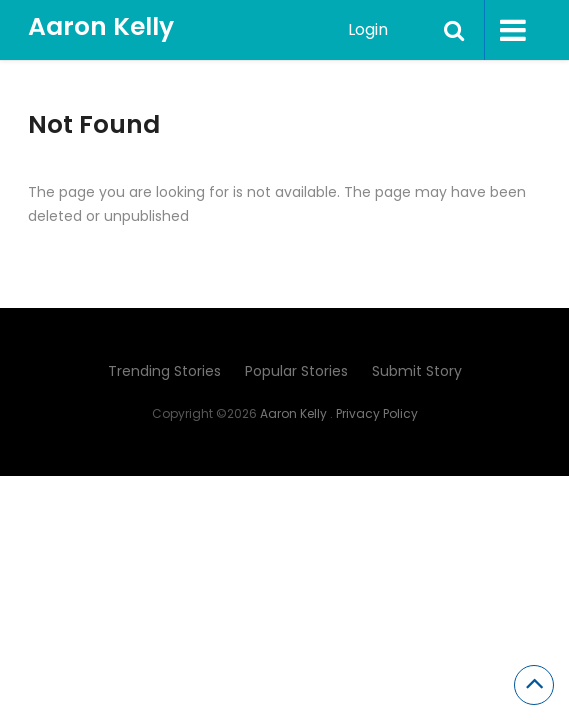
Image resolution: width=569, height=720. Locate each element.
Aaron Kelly (101, 26)
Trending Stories (164, 371)
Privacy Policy (377, 413)
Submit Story (417, 371)
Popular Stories (296, 371)
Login (368, 29)
